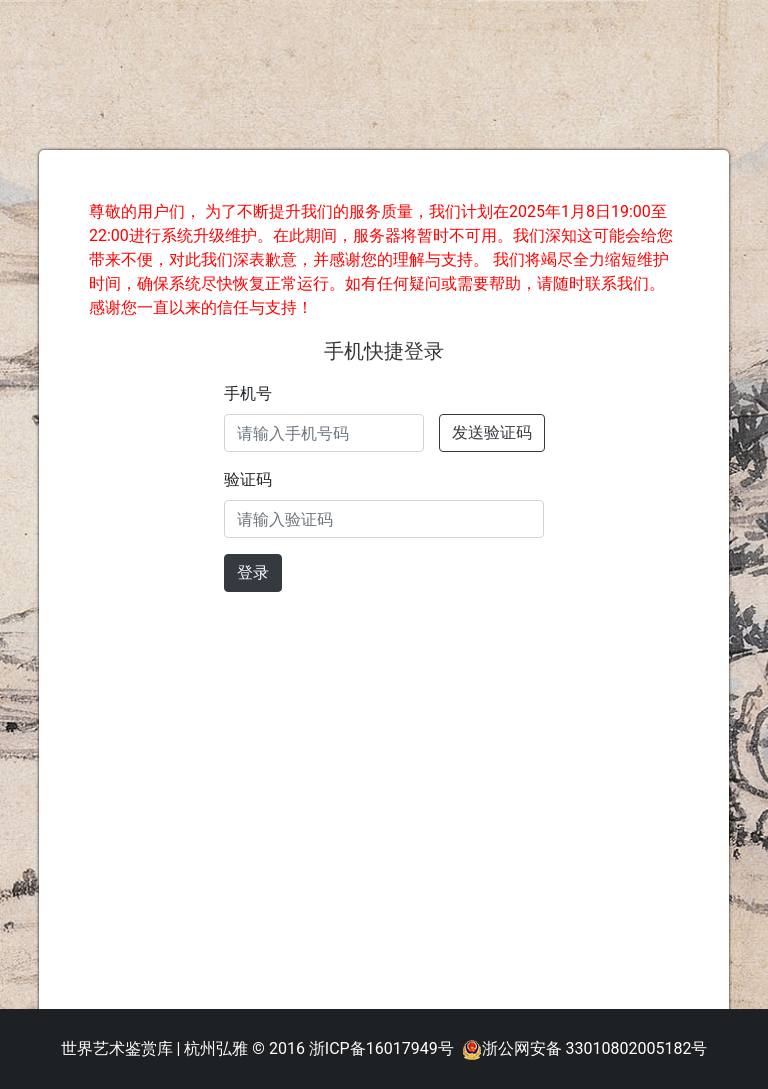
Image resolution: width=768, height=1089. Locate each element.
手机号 (248, 393)
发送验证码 (492, 432)
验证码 (248, 479)
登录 (253, 572)
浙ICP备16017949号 (381, 1048)
